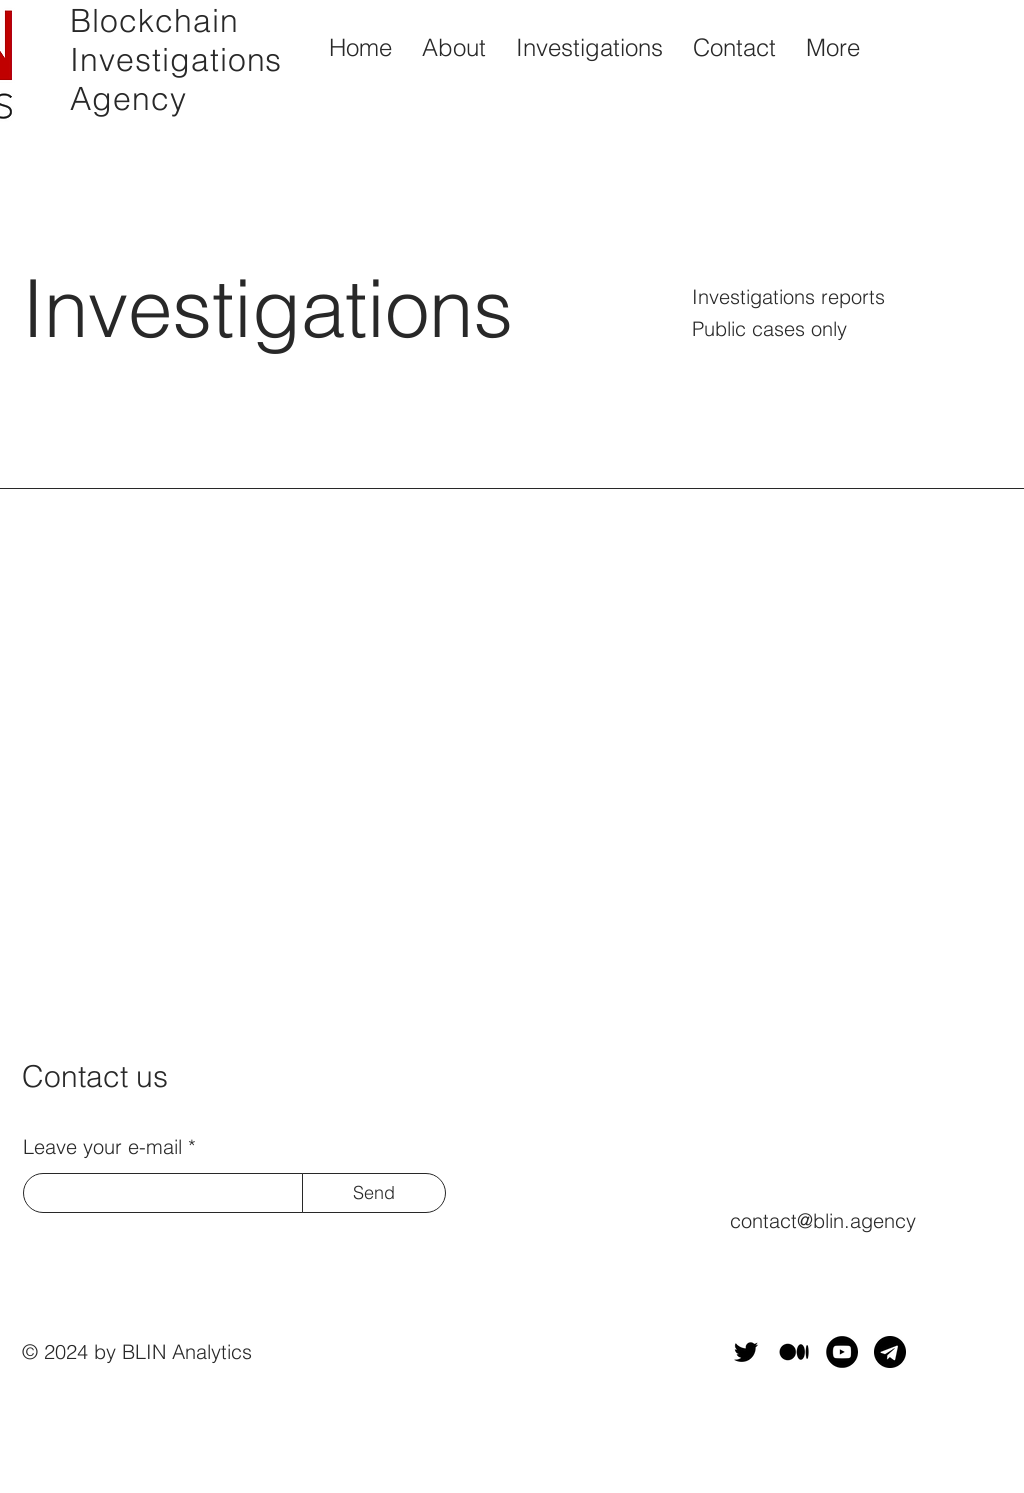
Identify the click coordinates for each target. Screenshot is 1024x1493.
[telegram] (890, 1352)
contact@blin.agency (823, 1220)
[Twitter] (746, 1352)
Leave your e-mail (102, 1147)
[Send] (374, 1193)
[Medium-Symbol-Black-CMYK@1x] (794, 1352)
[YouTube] (842, 1352)
